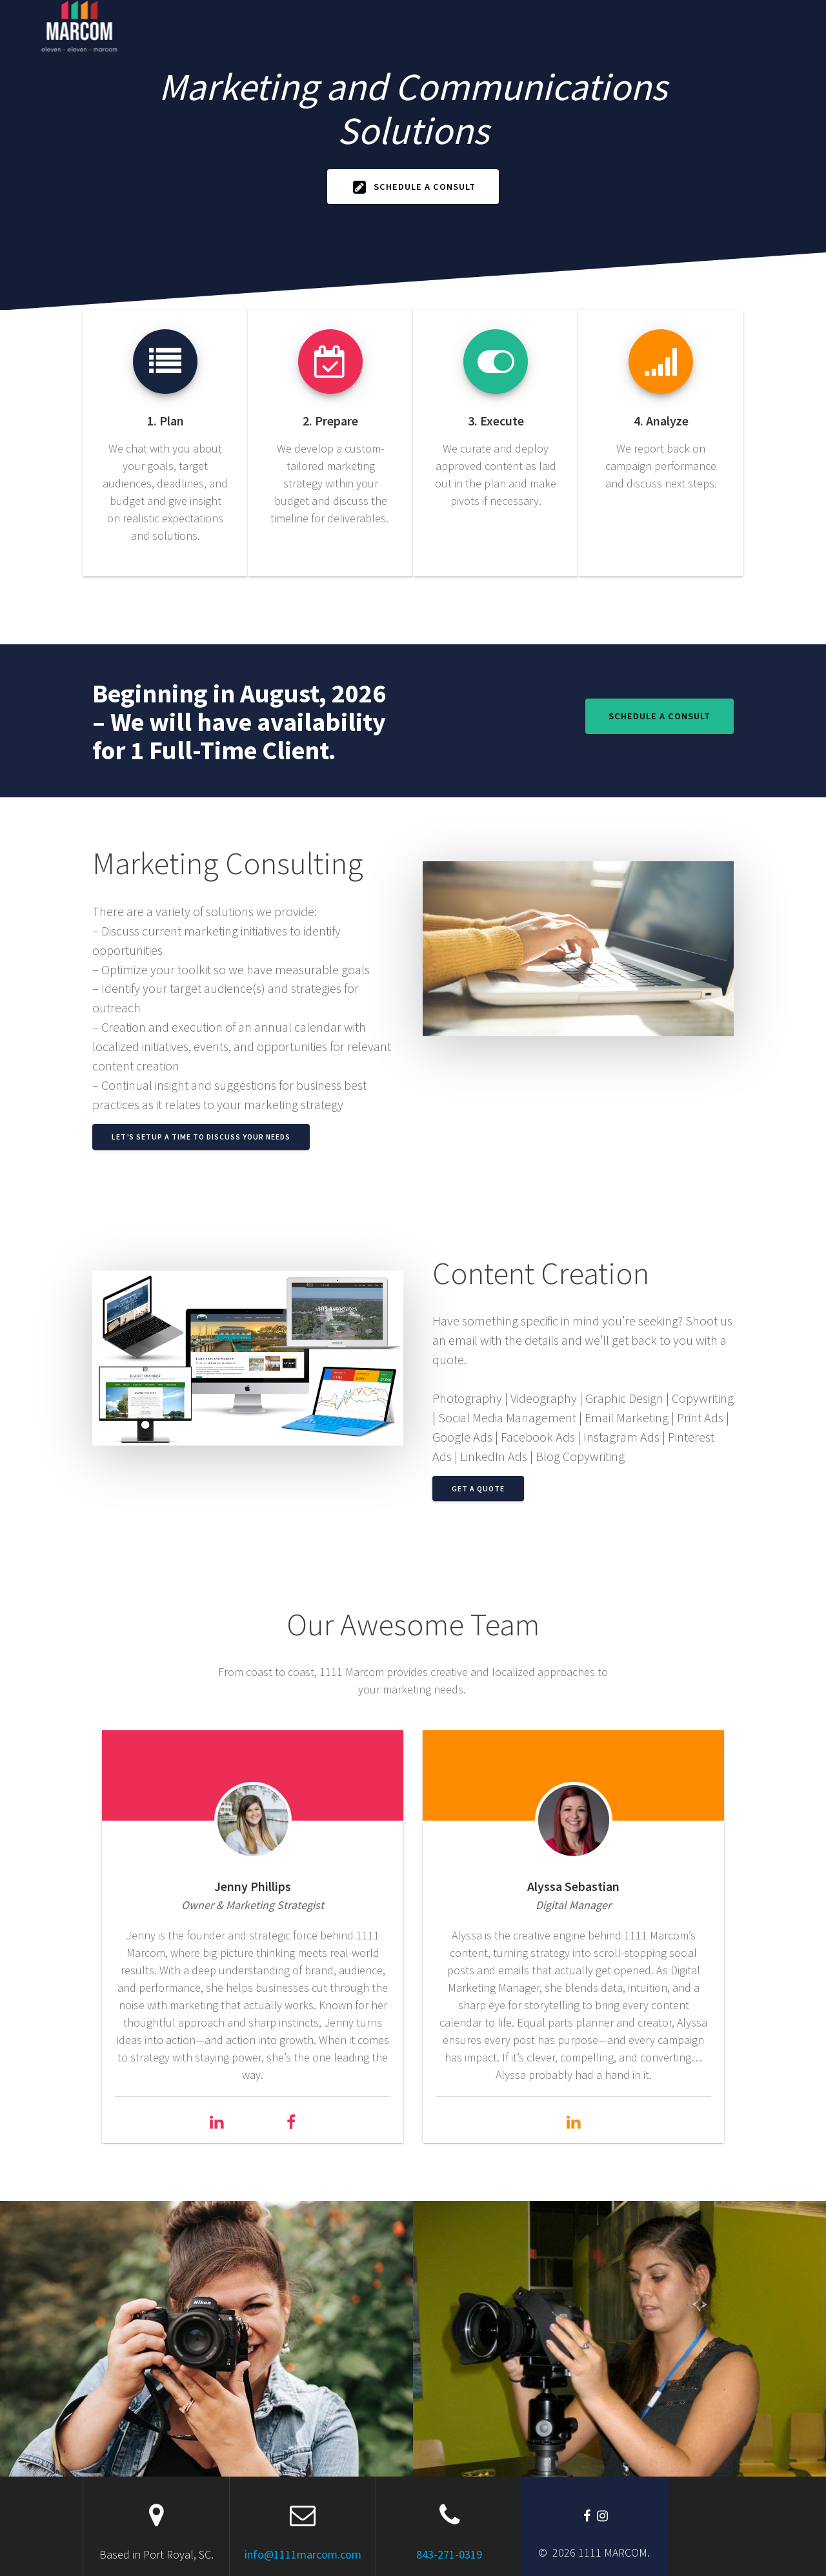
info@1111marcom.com (303, 2554)
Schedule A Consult (414, 186)
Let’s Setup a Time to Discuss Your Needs (201, 1136)
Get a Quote (478, 1488)
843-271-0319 (449, 2554)
